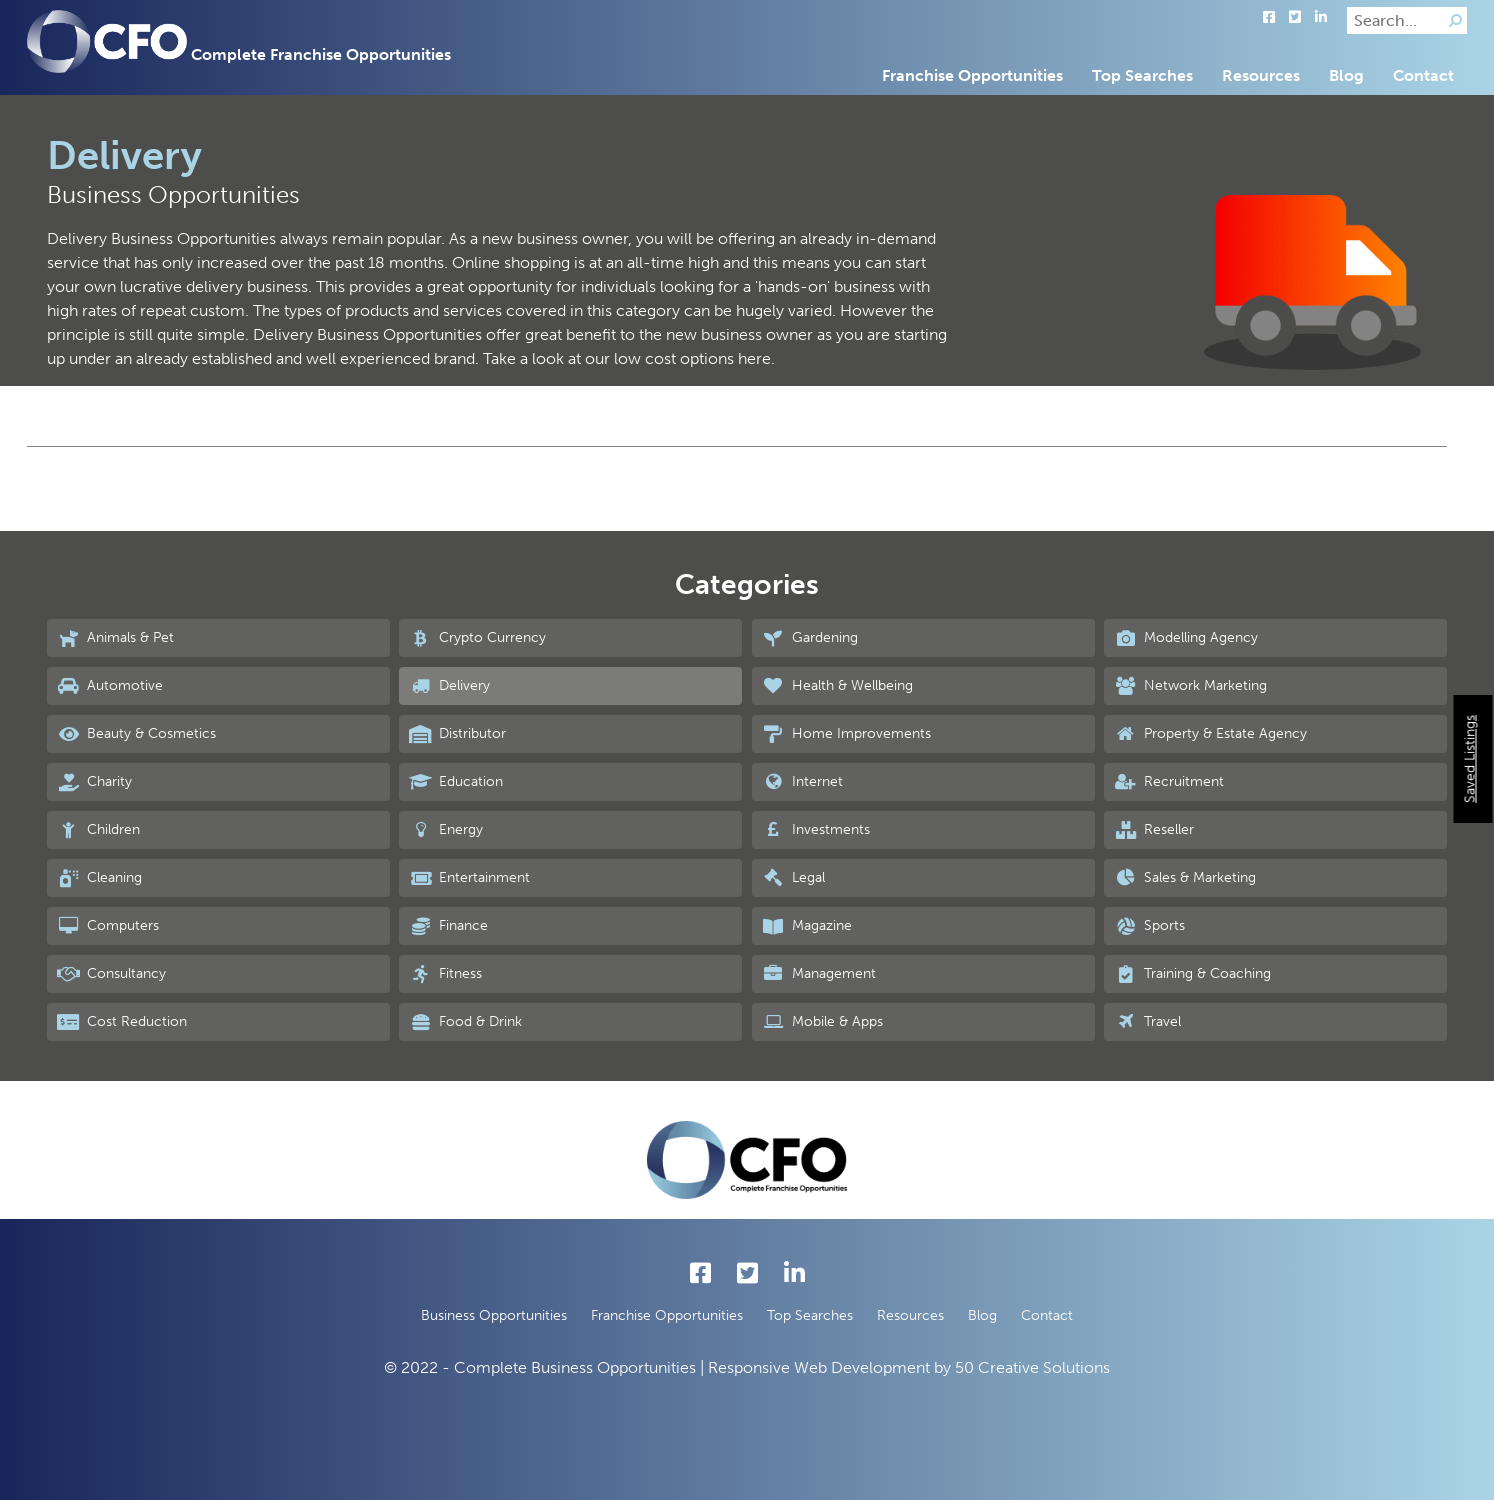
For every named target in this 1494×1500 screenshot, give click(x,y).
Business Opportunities (494, 1315)
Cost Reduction (122, 1022)
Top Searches (1142, 75)
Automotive (110, 686)
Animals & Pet (115, 638)
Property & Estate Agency (1210, 734)
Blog (1346, 75)
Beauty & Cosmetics (136, 734)
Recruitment (1169, 782)
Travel (1147, 1022)
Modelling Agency (1186, 638)
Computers (108, 926)
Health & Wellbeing (837, 686)
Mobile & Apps (822, 1022)
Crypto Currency (477, 638)
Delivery (449, 686)
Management (819, 974)
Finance (448, 926)
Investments (816, 830)
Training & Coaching (1192, 974)
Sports (1149, 926)
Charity (94, 782)
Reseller (1154, 830)
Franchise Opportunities (972, 75)
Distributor (457, 734)
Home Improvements (846, 734)
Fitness (445, 974)
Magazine (807, 926)
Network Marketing (1190, 686)
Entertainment (469, 878)
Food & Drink (465, 1022)
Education (456, 782)
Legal (793, 878)
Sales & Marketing (1185, 878)
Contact (1423, 75)
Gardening (810, 638)
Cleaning (99, 878)
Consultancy (111, 974)
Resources (1261, 75)
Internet (802, 782)
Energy (446, 830)
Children (98, 830)
